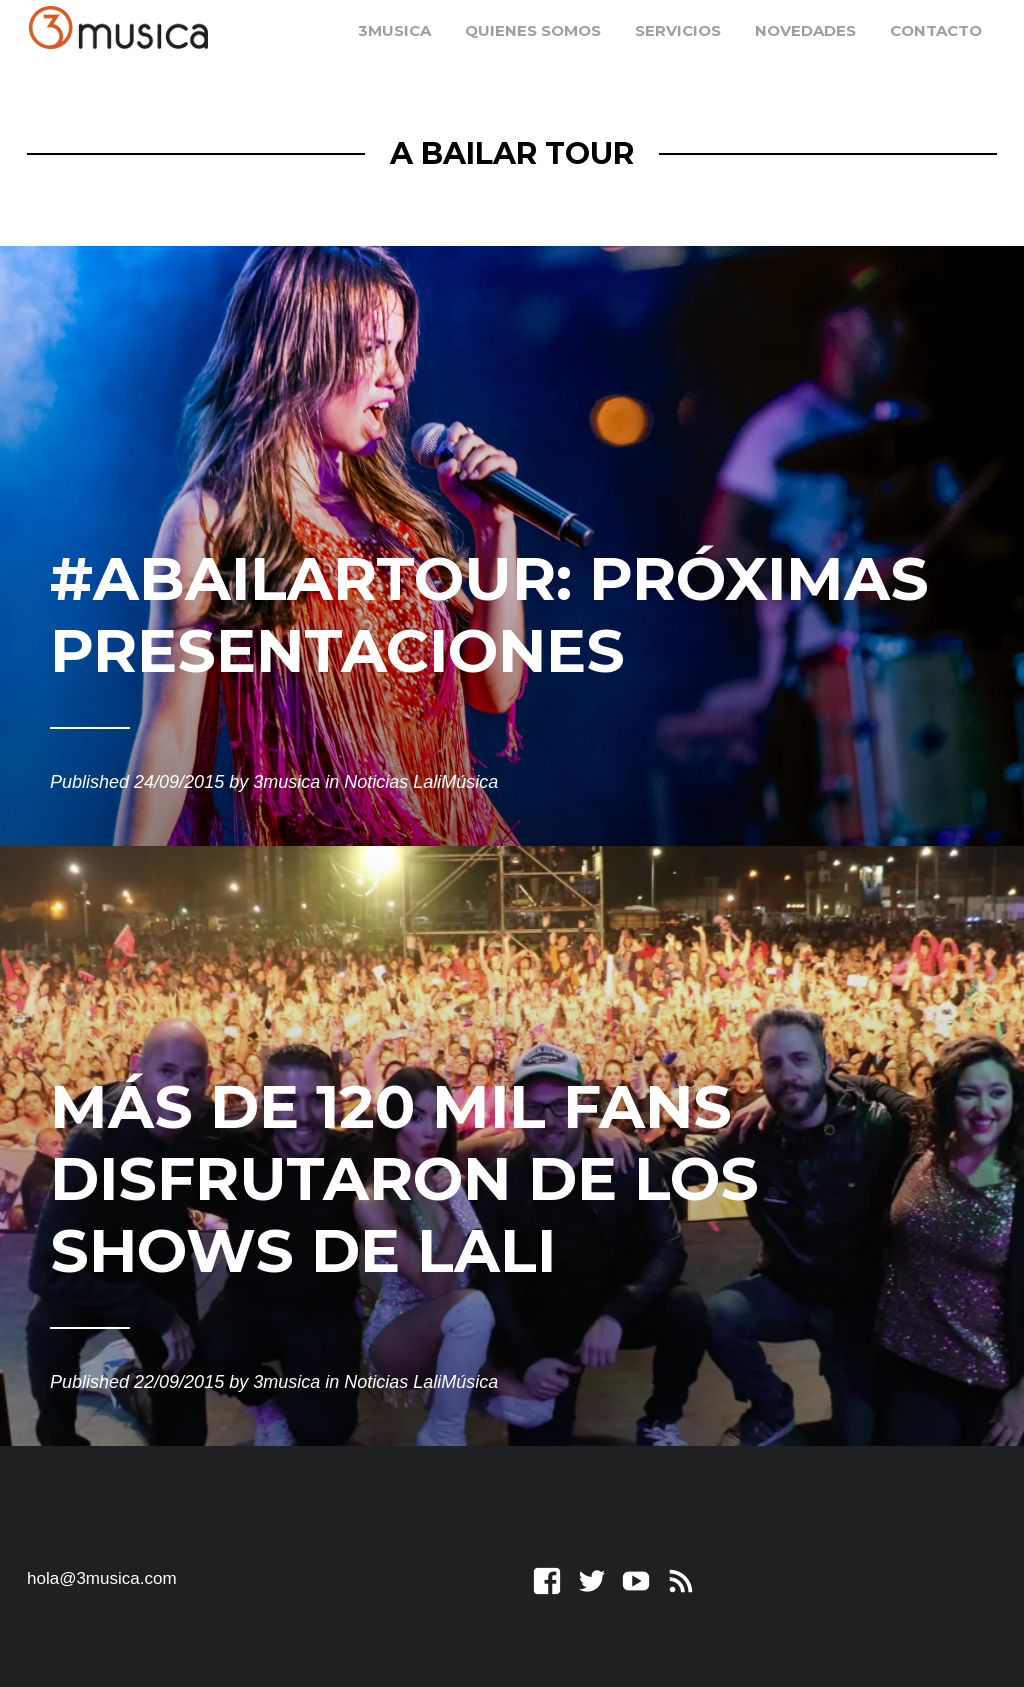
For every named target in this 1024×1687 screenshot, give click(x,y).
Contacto (936, 30)
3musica (394, 30)
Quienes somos (533, 30)
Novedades (805, 30)
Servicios (678, 30)
